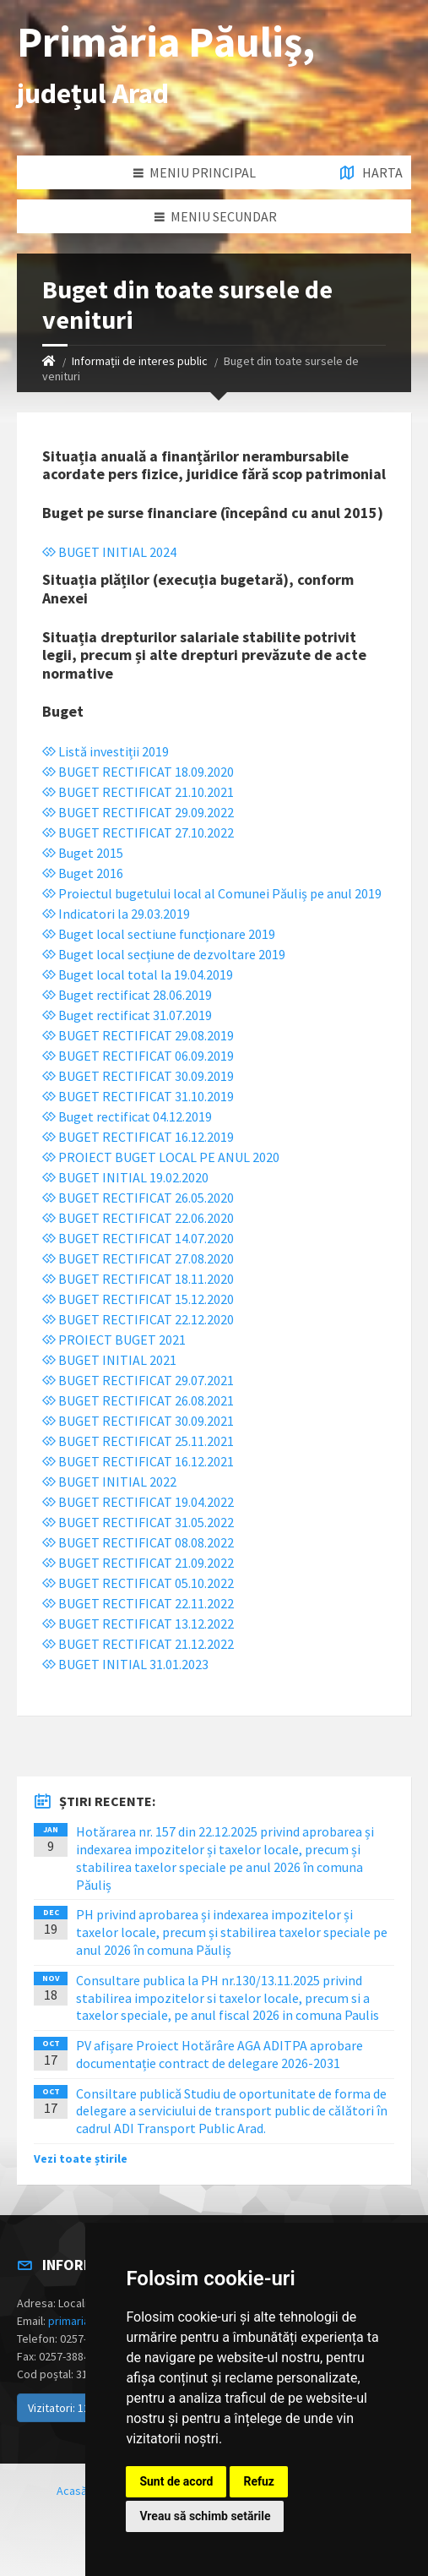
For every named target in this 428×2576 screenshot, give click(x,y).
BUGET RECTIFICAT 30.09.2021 (138, 1420)
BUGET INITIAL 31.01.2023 (125, 1664)
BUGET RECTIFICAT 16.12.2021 (138, 1461)
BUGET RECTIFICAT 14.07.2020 (138, 1238)
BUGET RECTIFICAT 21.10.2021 (138, 791)
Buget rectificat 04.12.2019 (127, 1116)
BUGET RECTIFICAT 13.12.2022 (138, 1623)
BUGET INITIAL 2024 (109, 551)
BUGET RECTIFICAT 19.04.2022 (138, 1501)
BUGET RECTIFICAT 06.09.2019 (138, 1055)
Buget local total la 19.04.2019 (137, 974)
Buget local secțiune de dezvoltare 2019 (163, 954)
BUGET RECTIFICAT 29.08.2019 (138, 1035)
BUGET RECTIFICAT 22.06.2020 (138, 1217)
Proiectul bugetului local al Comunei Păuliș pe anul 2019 (212, 893)
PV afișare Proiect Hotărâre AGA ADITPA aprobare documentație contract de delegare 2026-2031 (219, 2054)
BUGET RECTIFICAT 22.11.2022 (138, 1603)
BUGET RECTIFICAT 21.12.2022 (138, 1643)
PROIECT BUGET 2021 (114, 1339)
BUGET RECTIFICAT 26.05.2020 (138, 1197)
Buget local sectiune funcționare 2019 (158, 933)
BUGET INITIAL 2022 (109, 1481)
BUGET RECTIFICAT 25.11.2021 (138, 1441)
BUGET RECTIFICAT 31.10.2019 (138, 1096)
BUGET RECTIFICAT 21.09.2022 (138, 1562)
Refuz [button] (258, 2481)
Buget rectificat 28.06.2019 (127, 994)
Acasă (72, 2490)
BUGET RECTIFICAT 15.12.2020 (138, 1299)
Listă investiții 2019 (105, 751)
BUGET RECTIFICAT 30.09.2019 (138, 1075)
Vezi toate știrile (80, 2158)
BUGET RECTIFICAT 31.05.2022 (138, 1522)
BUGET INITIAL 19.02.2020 (125, 1177)
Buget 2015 (82, 852)
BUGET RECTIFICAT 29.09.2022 (138, 812)
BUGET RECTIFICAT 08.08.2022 (138, 1542)
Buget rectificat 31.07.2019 (127, 1015)
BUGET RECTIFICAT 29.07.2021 (138, 1380)
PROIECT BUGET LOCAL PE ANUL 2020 (160, 1157)
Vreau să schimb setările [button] (204, 2516)
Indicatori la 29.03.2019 (116, 913)
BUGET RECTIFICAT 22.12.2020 (138, 1319)
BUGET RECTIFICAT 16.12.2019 (138, 1136)
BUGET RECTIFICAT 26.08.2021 (138, 1400)
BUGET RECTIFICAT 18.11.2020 (138, 1278)
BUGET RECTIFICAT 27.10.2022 (138, 832)
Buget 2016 (82, 873)
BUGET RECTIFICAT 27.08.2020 (138, 1258)
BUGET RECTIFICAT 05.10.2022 (138, 1583)
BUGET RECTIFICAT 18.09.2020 (138, 771)
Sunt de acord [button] (176, 2481)
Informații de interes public (140, 360)
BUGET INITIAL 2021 (109, 1359)
